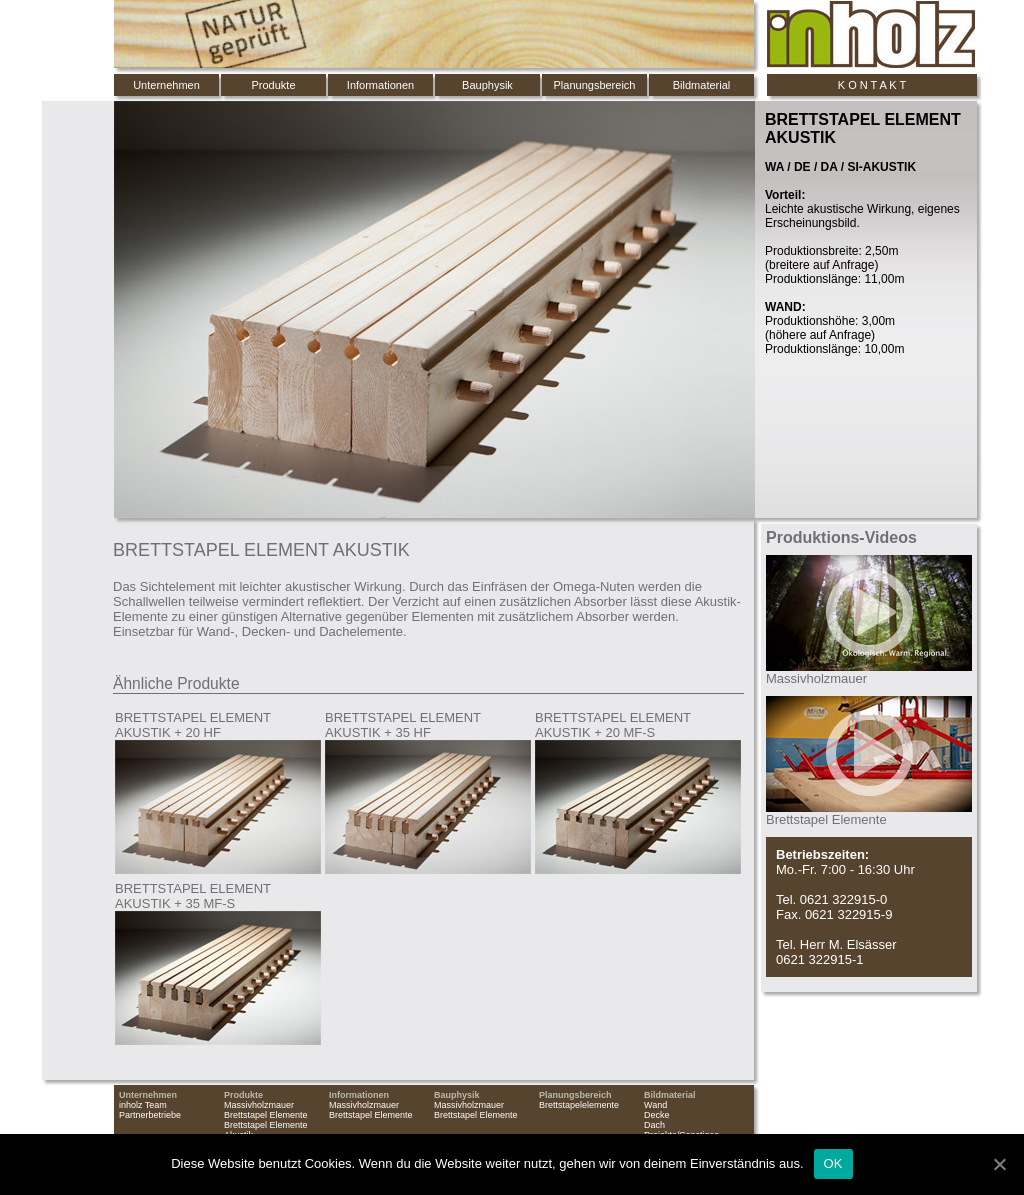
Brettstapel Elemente (266, 1115)
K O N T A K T (872, 85)
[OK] (999, 1164)
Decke (657, 1115)
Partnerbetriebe (150, 1115)
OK (833, 1163)
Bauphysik (487, 85)
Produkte (273, 85)
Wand (655, 1105)
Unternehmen (166, 85)
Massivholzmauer (259, 1105)
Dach (654, 1125)
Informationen (380, 85)
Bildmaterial (701, 85)
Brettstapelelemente (579, 1105)
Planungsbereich (595, 85)
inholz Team (143, 1105)
